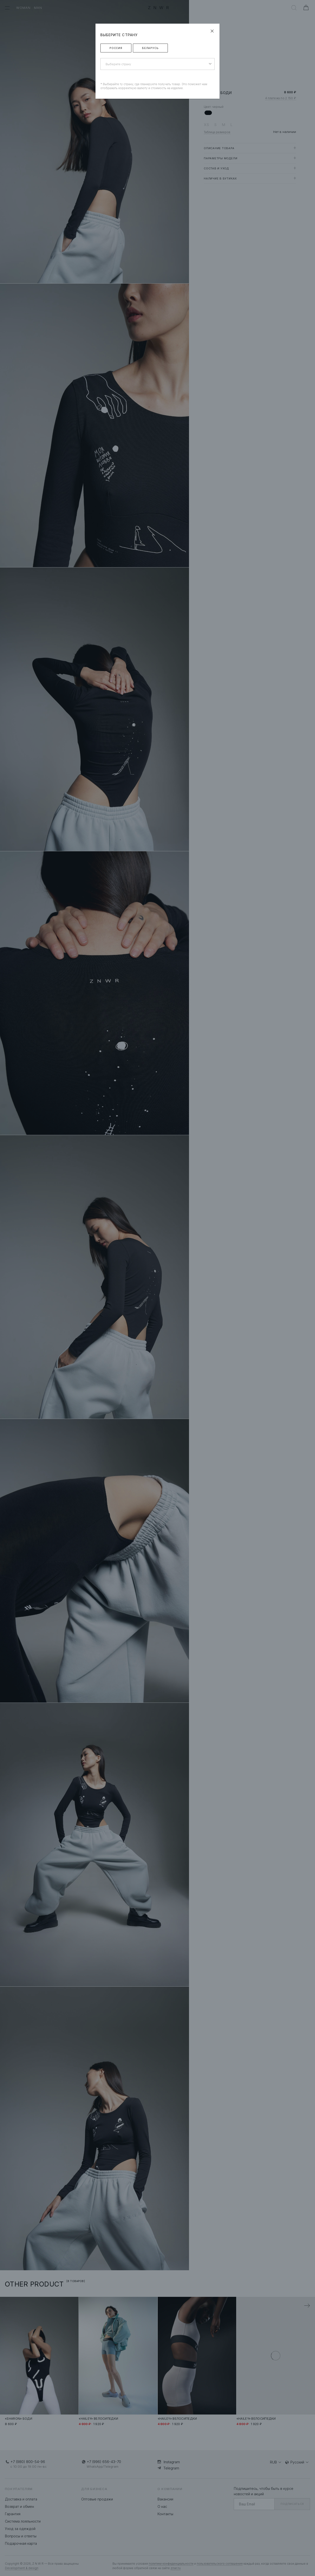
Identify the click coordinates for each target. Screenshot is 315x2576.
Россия (116, 48)
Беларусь (150, 48)
